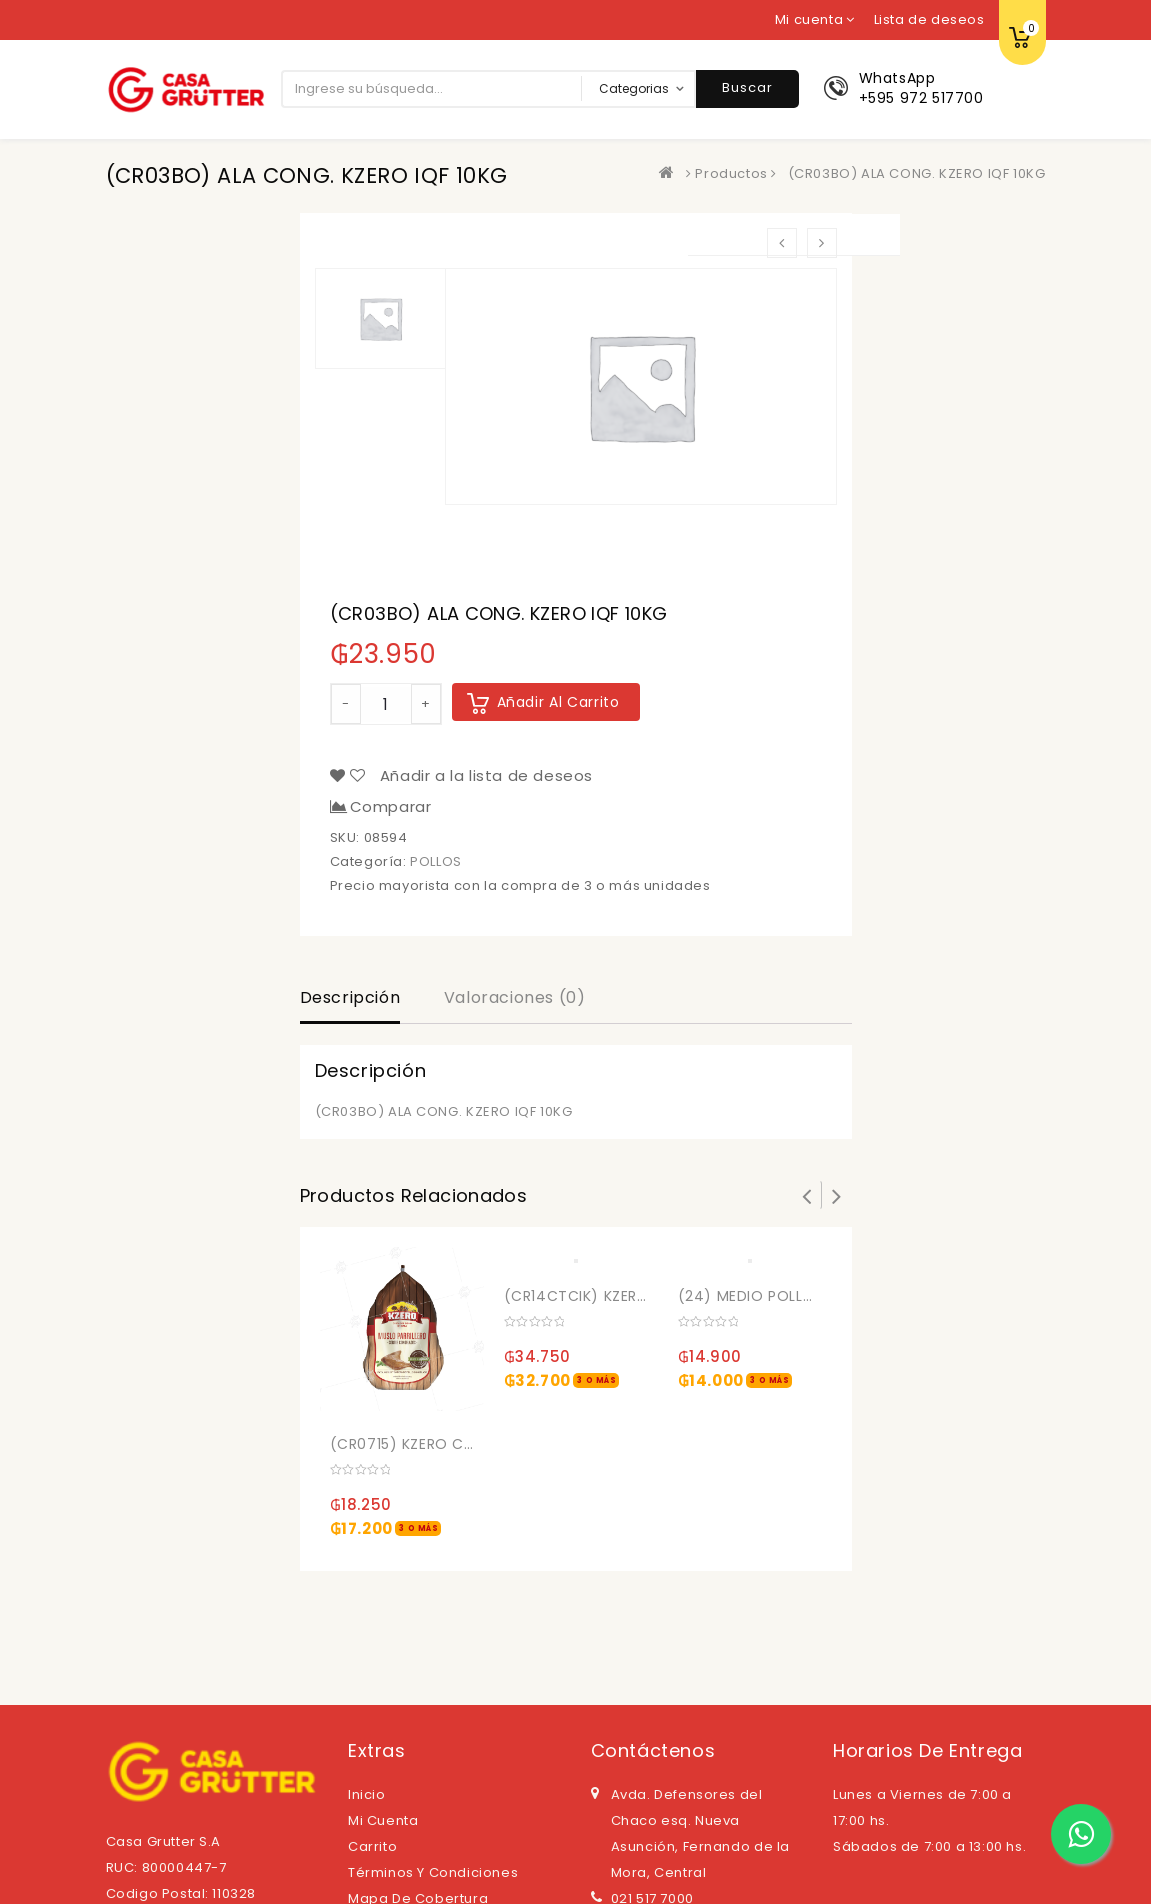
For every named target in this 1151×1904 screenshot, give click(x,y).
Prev (807, 1195)
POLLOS (436, 861)
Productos (731, 173)
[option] (641, 386)
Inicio (367, 1794)
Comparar (391, 807)
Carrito (372, 1846)
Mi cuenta (383, 1820)
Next (837, 1195)
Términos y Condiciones (433, 1872)
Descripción (350, 997)
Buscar (747, 87)
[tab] (350, 1000)
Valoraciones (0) (515, 997)
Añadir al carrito (558, 702)
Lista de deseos (929, 19)
